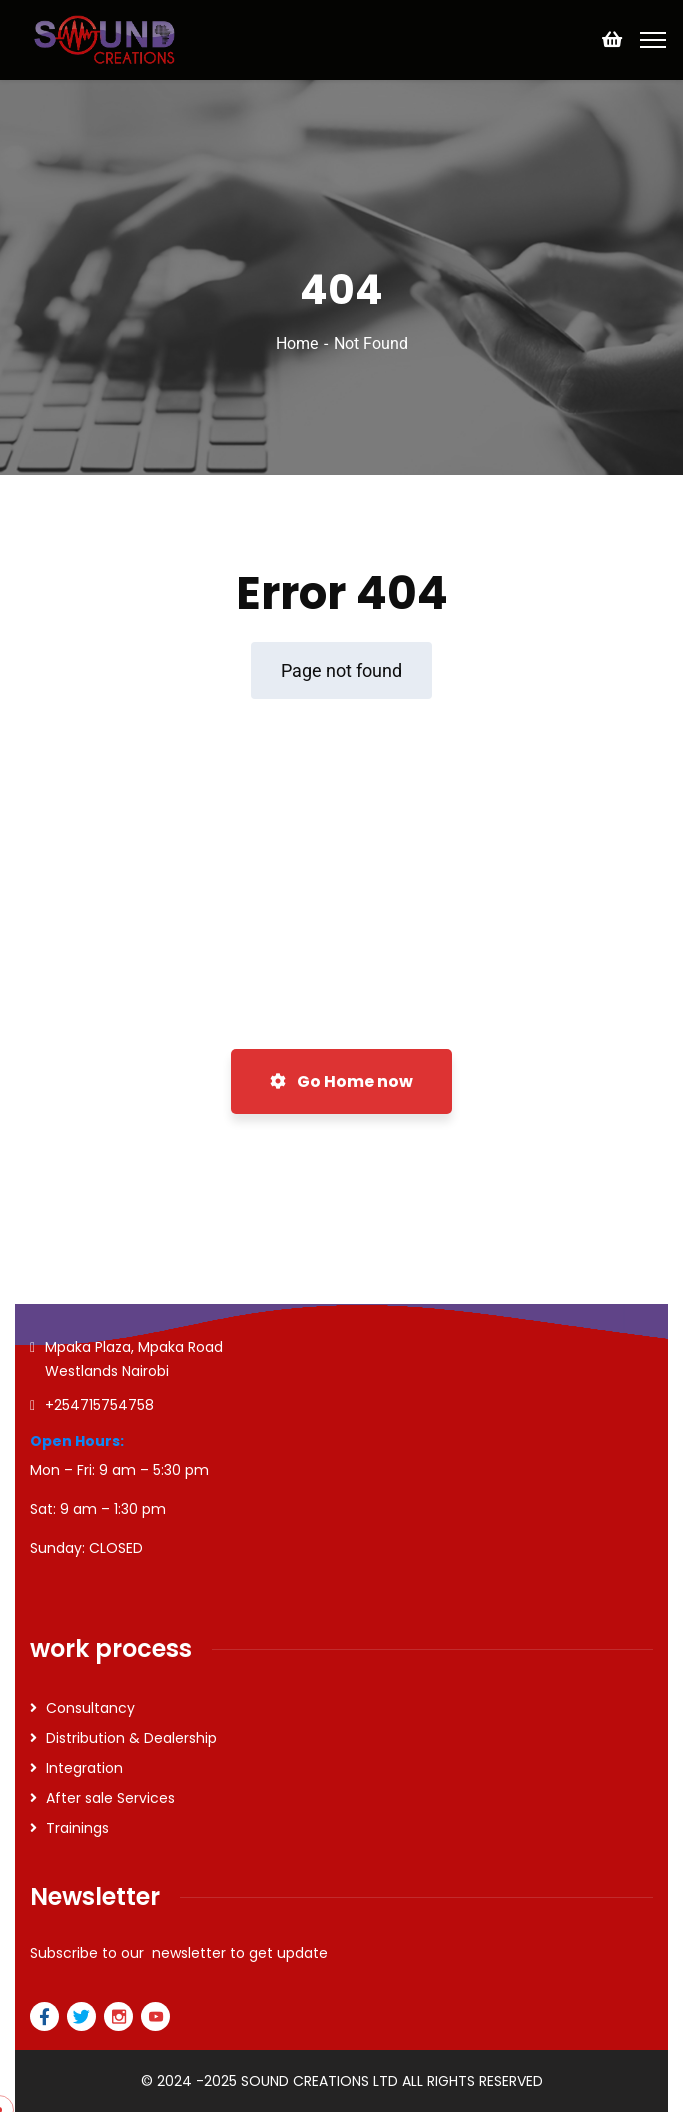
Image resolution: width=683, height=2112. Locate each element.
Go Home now (341, 1081)
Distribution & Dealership (131, 1738)
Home (297, 343)
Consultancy (90, 1708)
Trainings (77, 1828)
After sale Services (110, 1798)
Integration (84, 1768)
